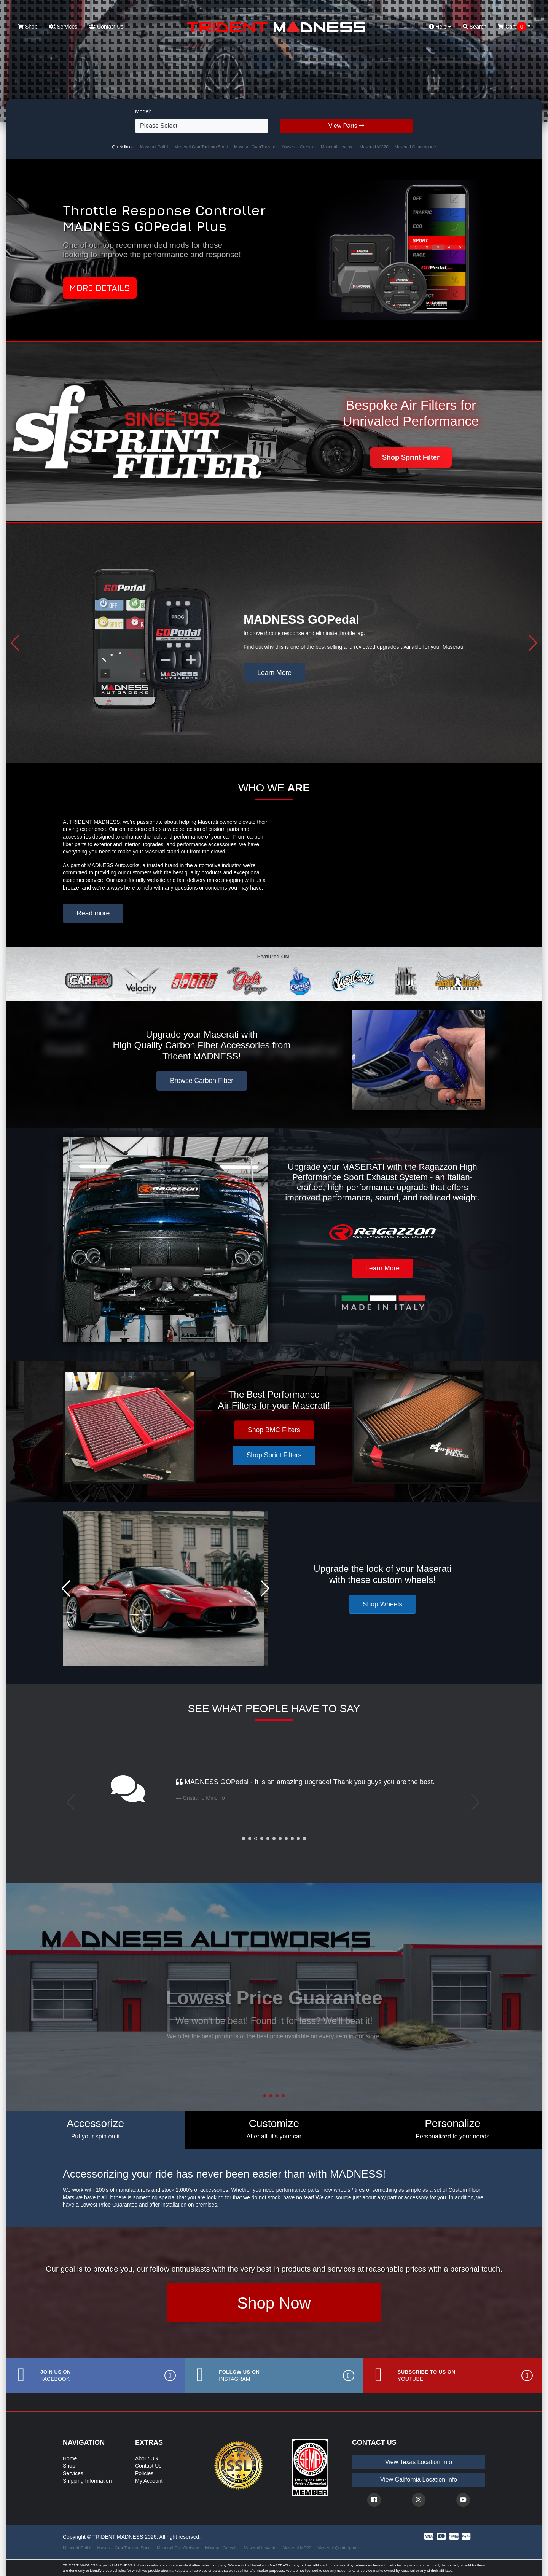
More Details (99, 288)
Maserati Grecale (298, 147)
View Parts (346, 126)
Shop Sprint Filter (411, 457)
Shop (28, 27)
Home (70, 2458)
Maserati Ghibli (154, 147)
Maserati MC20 (374, 147)
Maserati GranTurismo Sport (201, 147)
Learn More (274, 673)
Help (440, 27)
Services (63, 27)
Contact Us (106, 27)
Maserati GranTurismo (255, 147)
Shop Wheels (383, 1604)
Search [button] (474, 27)
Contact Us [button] (273, 2046)
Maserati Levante (337, 147)
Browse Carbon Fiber (201, 1080)
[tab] (95, 2130)
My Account (148, 2481)
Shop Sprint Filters (274, 1455)
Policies (144, 2473)
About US (146, 2458)
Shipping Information (87, 2481)
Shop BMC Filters (274, 1430)
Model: (143, 111)
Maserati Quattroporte (415, 147)
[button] (15, 643)
